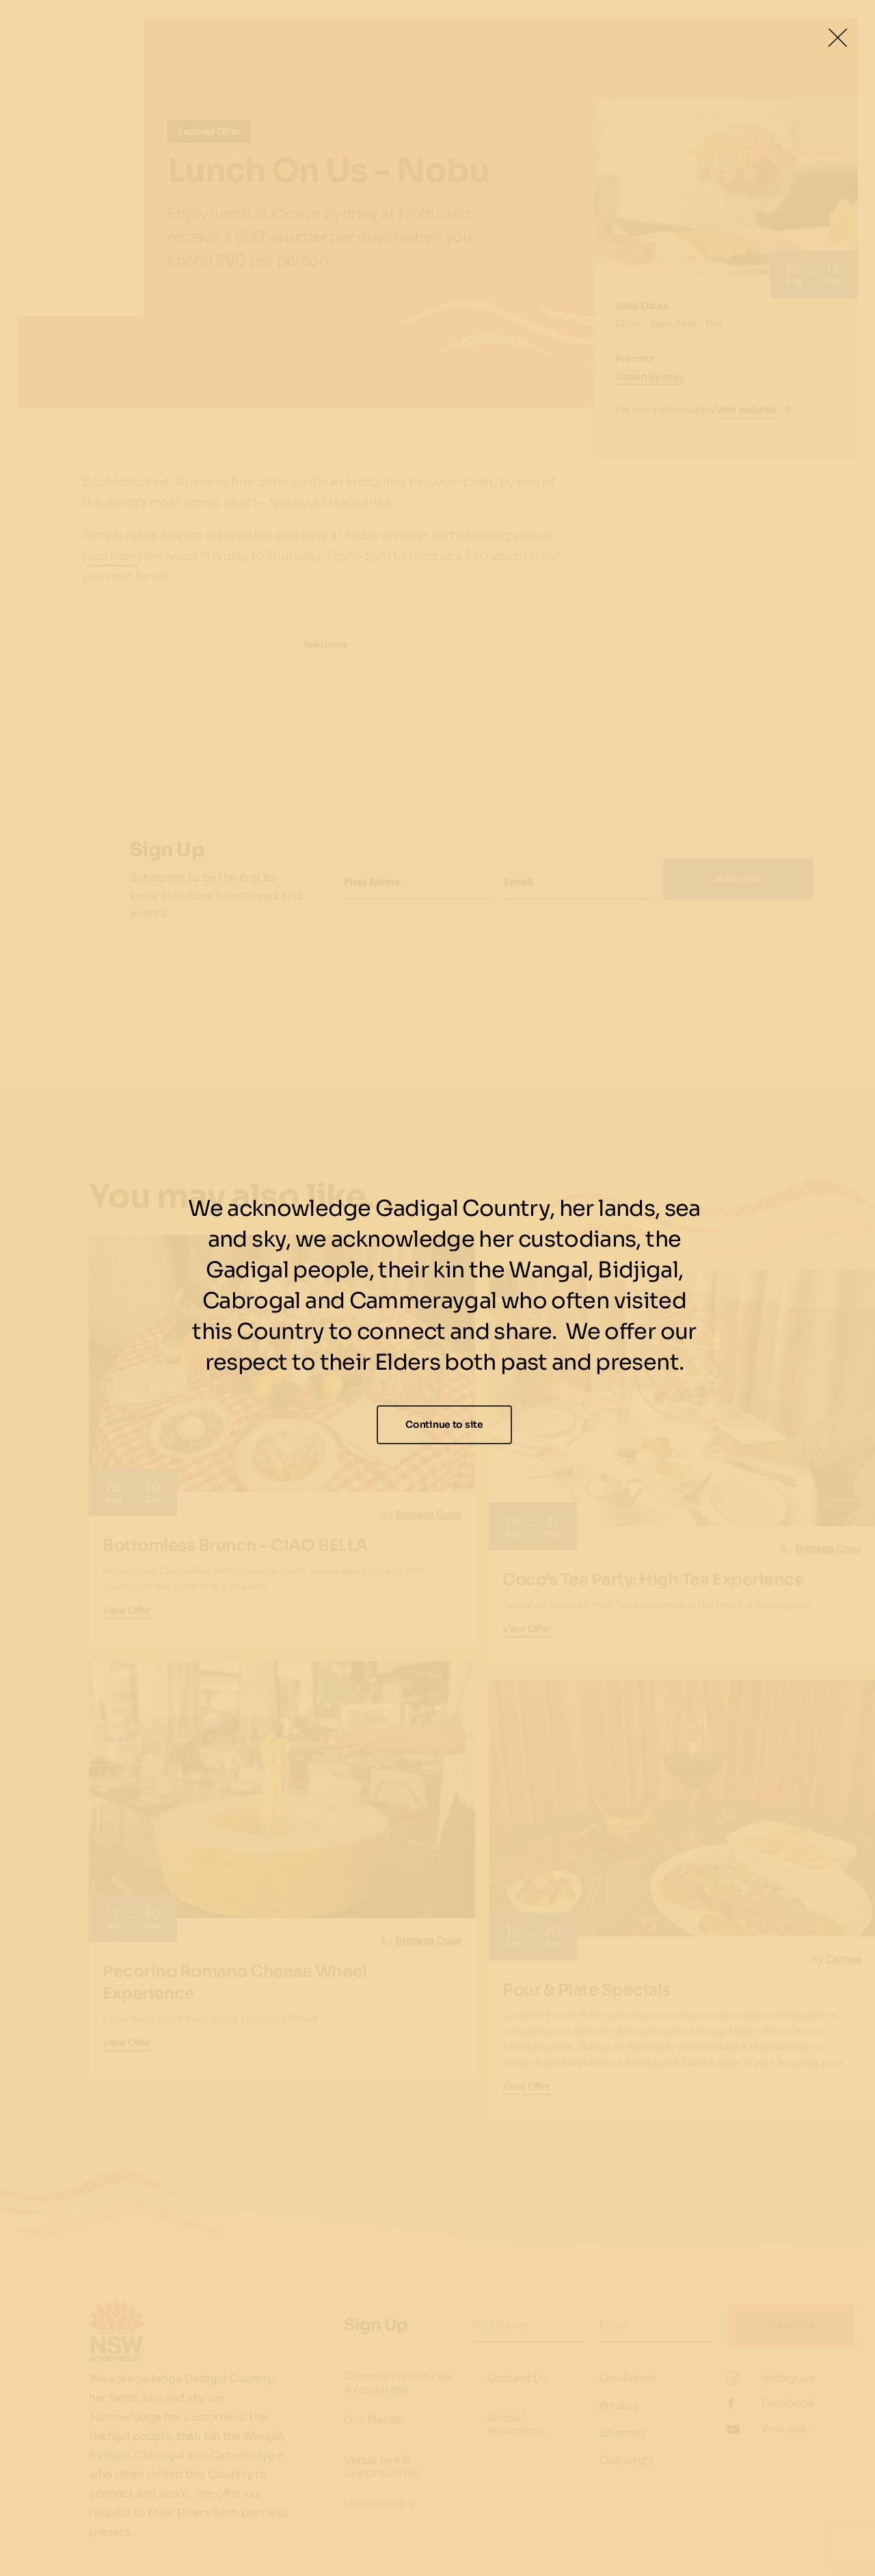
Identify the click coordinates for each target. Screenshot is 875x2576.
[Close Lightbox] (837, 37)
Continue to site (444, 1424)
